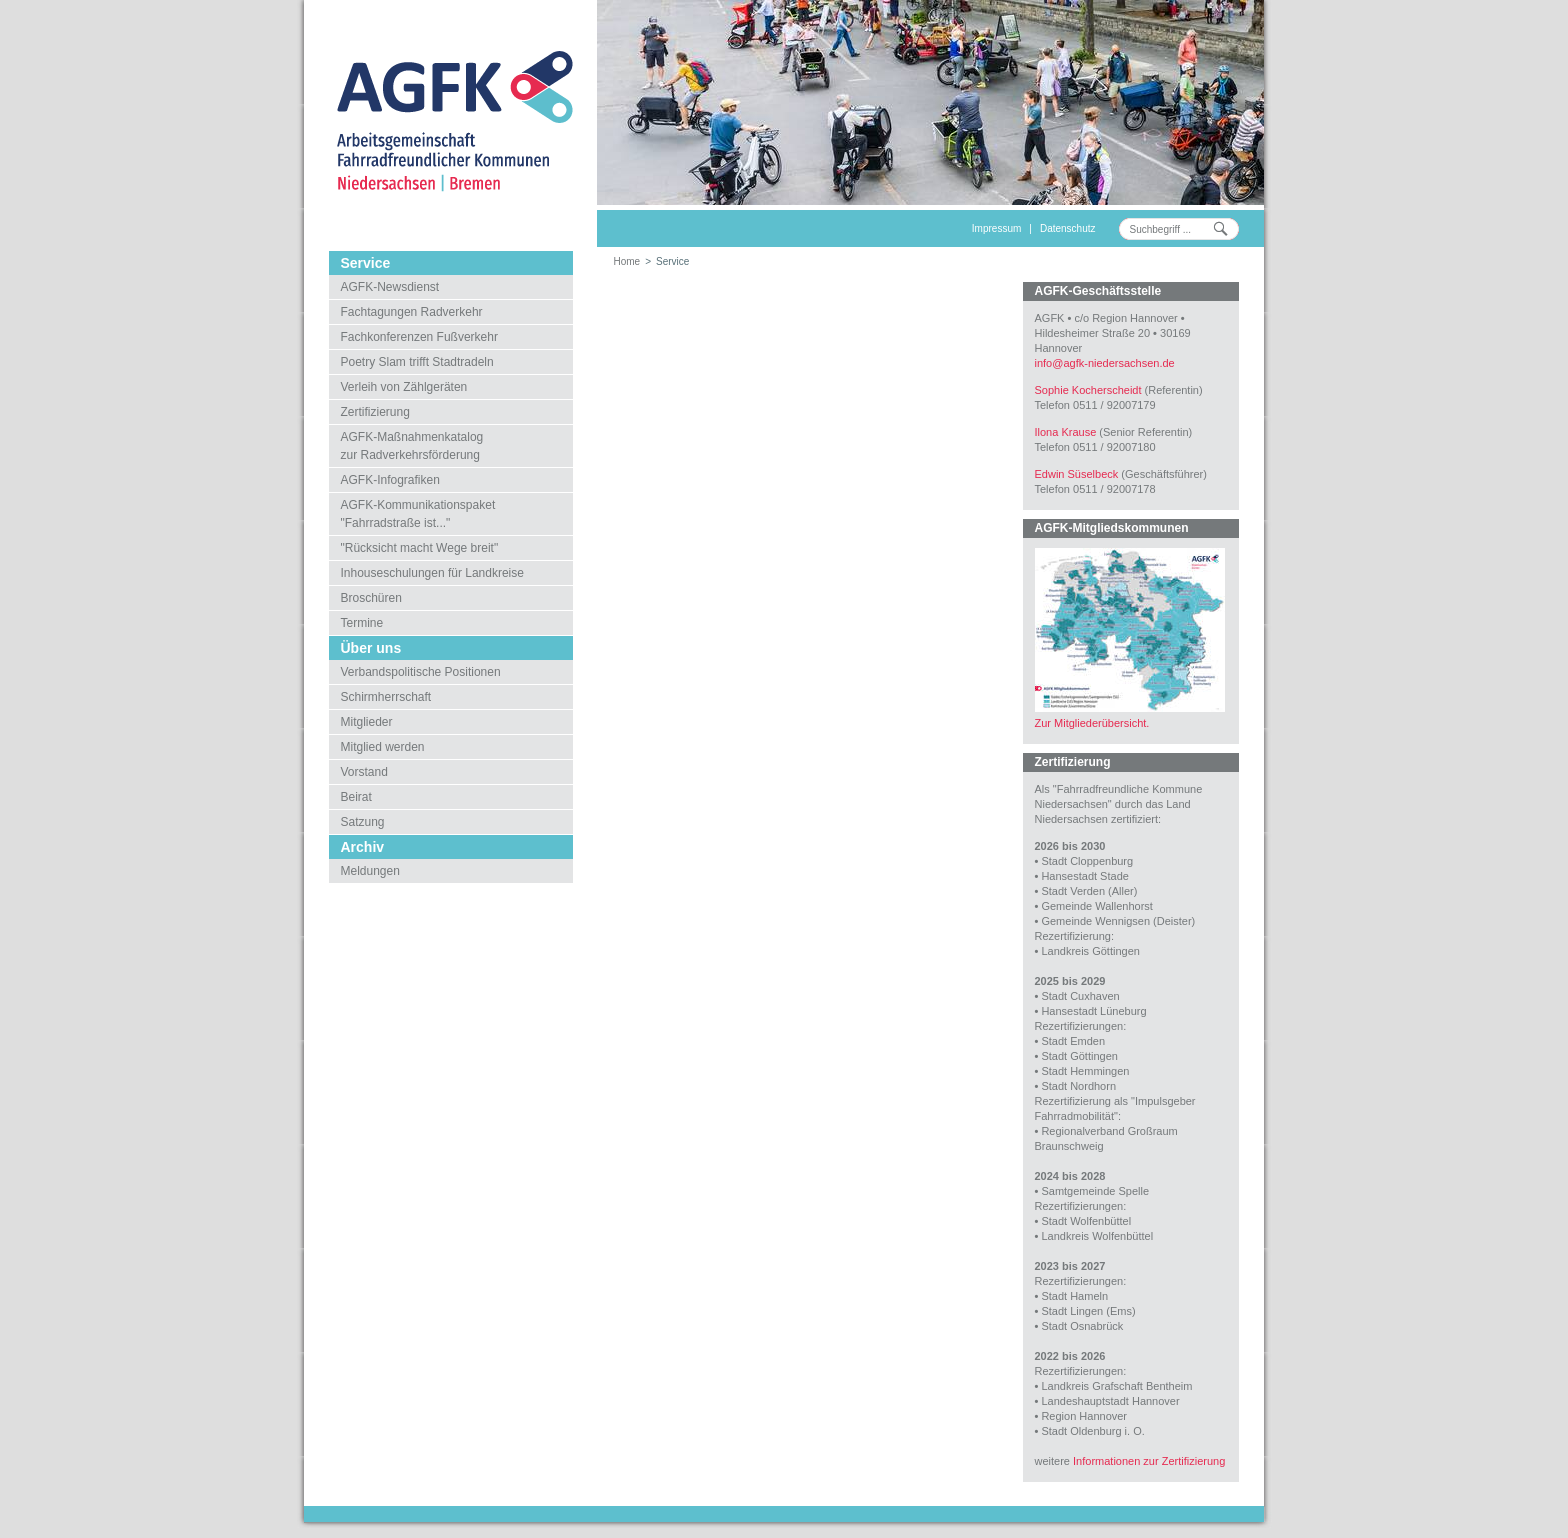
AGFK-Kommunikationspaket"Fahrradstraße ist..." (418, 514)
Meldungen (370, 871)
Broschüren (371, 598)
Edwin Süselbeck (1077, 474)
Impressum (996, 228)
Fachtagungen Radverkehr (412, 312)
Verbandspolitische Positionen (421, 672)
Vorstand (364, 772)
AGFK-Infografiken (390, 480)
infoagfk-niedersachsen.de (1105, 363)
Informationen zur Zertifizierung (1149, 1461)
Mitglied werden (383, 747)
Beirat (356, 797)
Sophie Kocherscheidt (1088, 390)
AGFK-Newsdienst (390, 287)
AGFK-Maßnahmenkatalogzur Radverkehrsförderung (412, 446)
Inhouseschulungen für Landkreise (432, 573)
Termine (362, 623)
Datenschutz (1068, 228)
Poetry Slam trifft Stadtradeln (417, 362)
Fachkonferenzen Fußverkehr (419, 337)
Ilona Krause (1066, 432)
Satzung (363, 822)
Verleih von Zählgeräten (404, 387)
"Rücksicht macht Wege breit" (420, 548)
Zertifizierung (375, 412)
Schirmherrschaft (386, 697)
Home (627, 261)
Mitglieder (367, 722)
